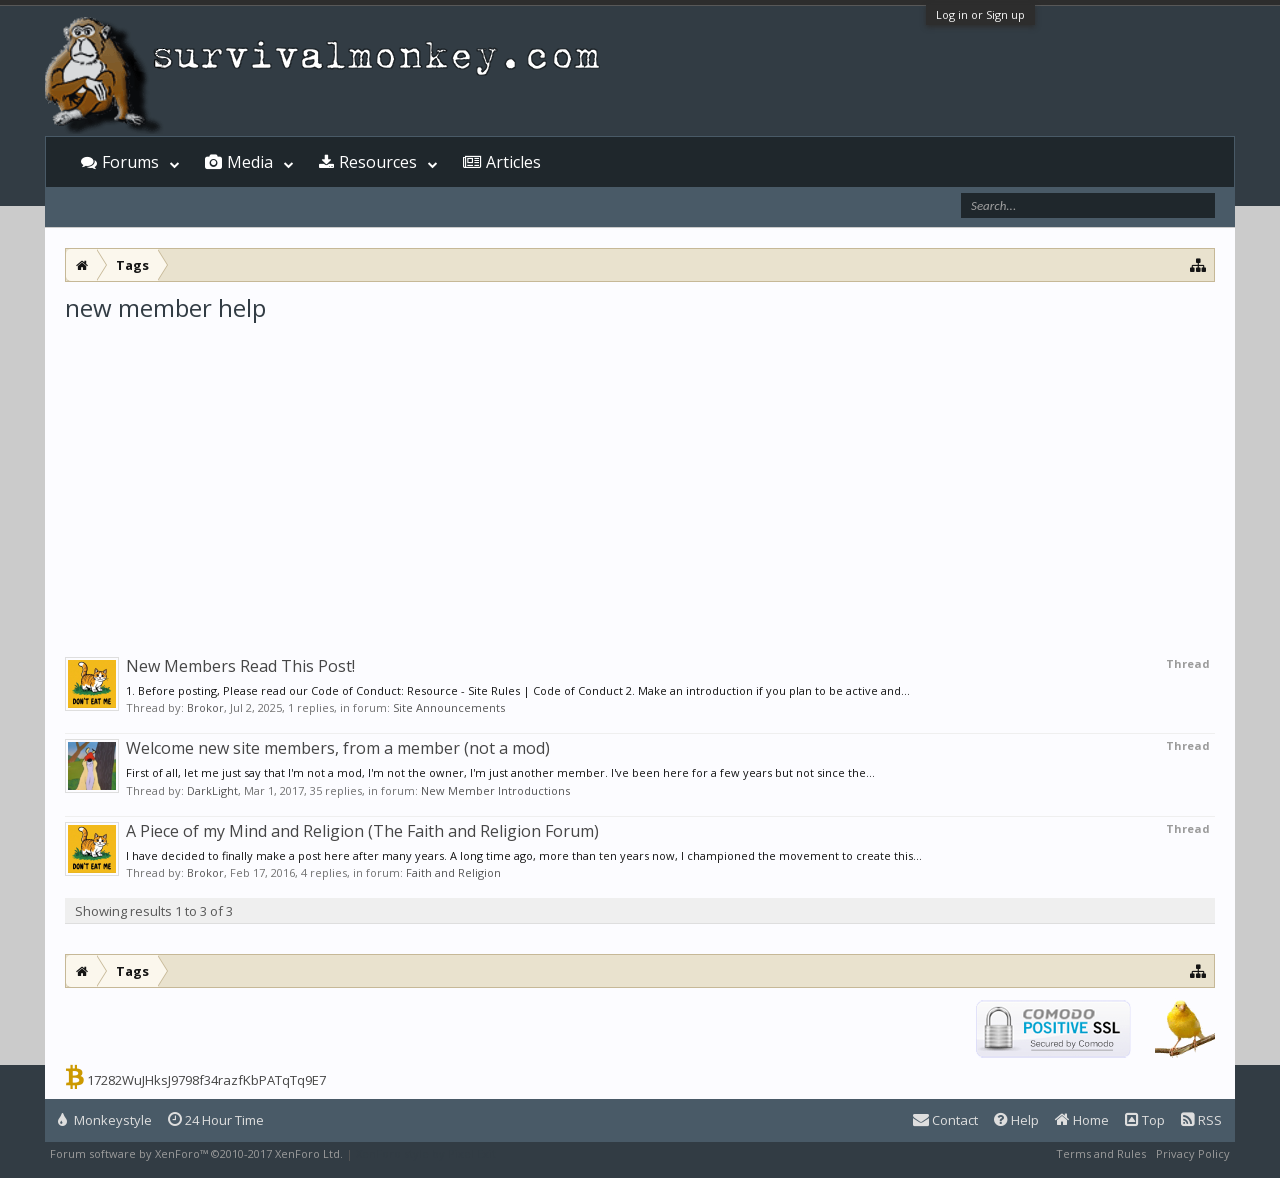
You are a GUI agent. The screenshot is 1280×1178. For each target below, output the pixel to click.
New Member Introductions (495, 790)
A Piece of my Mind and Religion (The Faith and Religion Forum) (362, 831)
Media (250, 162)
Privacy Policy (1193, 1153)
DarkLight (212, 790)
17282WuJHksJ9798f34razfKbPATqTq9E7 (206, 1080)
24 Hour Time (216, 1120)
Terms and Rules (1101, 1153)
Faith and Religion (453, 872)
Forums (130, 162)
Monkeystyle (105, 1120)
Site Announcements (449, 707)
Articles (513, 162)
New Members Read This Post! (240, 666)
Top (1145, 1120)
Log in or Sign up (980, 14)
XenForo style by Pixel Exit (426, 1153)
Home (1082, 1120)
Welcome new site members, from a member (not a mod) (338, 748)
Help (1016, 1120)
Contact (945, 1120)
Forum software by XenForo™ (196, 1153)
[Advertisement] (640, 474)
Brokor (205, 707)
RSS (1201, 1120)
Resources (378, 162)
